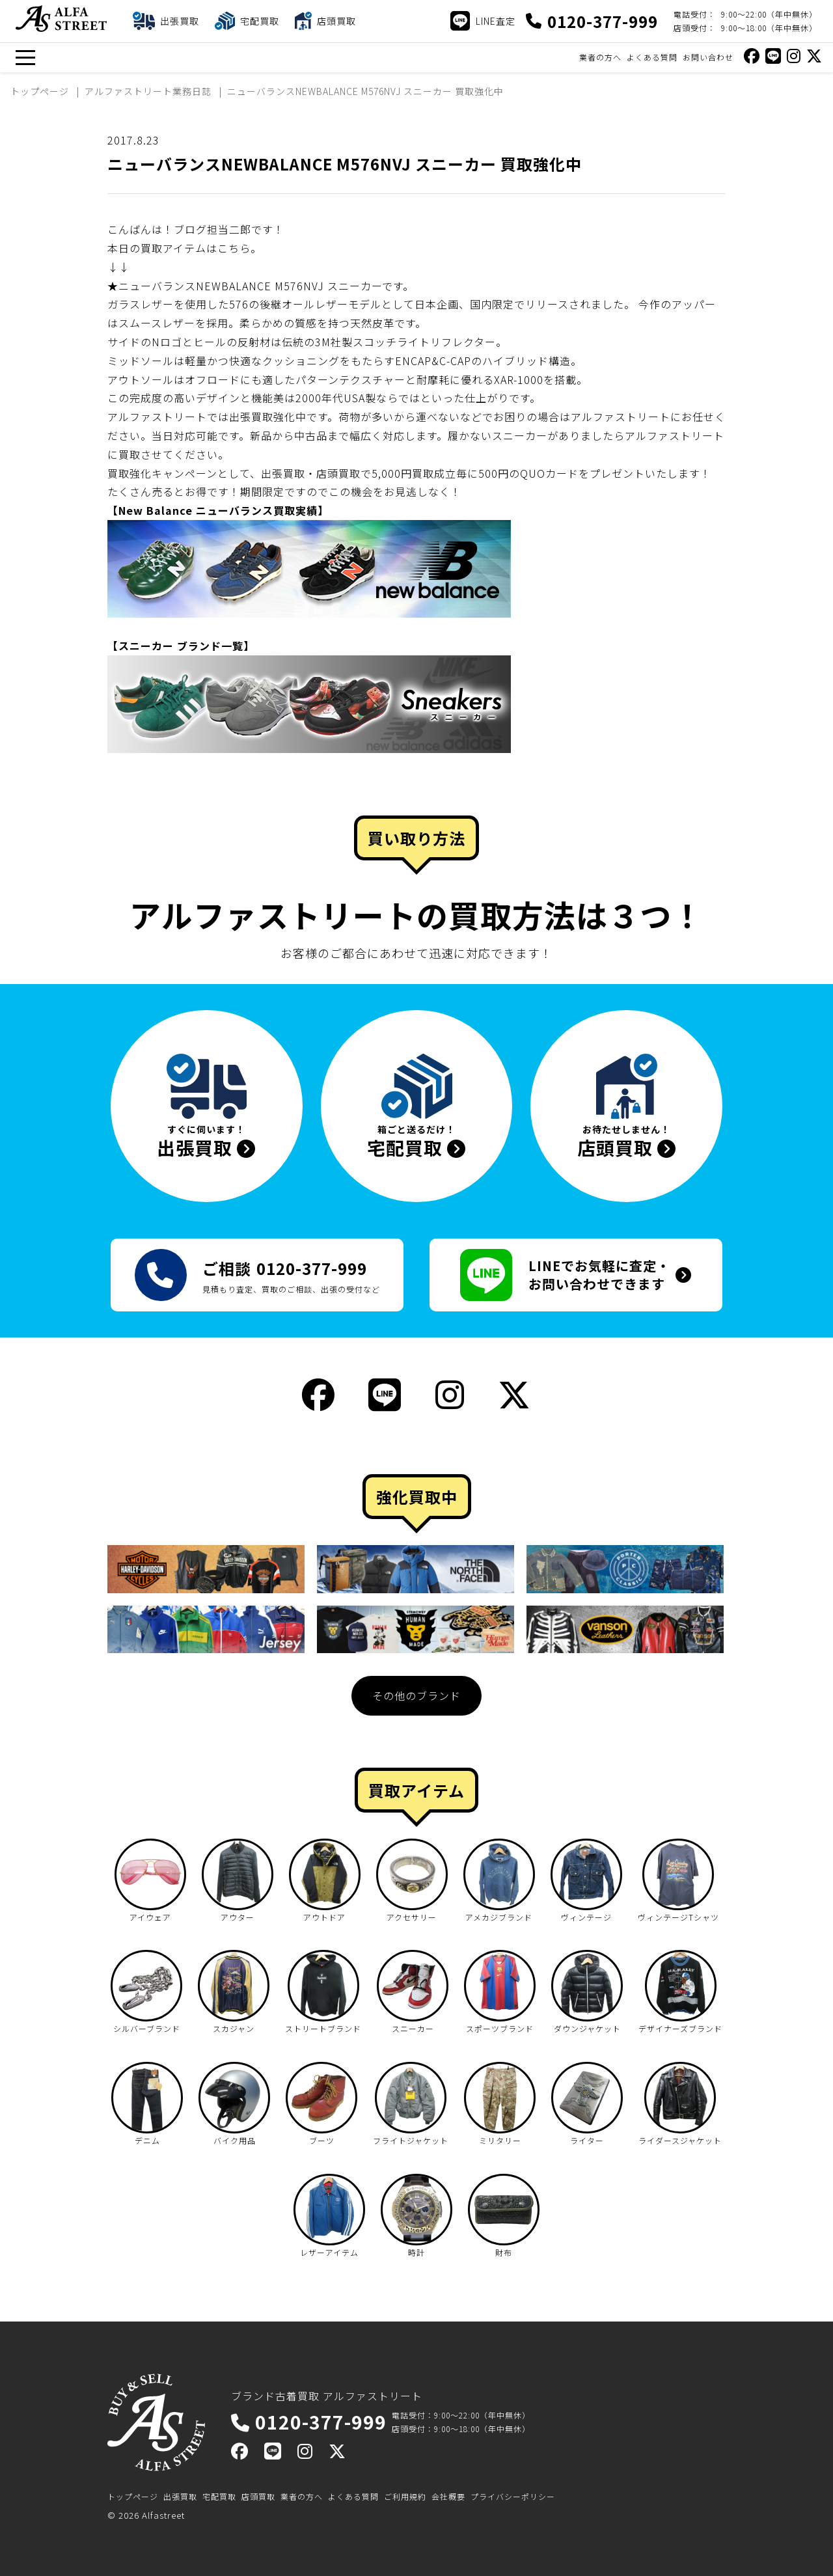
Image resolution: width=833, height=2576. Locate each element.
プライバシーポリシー (513, 2496)
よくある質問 (652, 56)
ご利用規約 (405, 2496)
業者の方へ (600, 56)
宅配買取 (219, 2496)
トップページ (132, 2496)
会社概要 (448, 2496)
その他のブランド (416, 1695)
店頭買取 (258, 2496)
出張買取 (180, 2496)
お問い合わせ (708, 56)
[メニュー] (25, 57)
